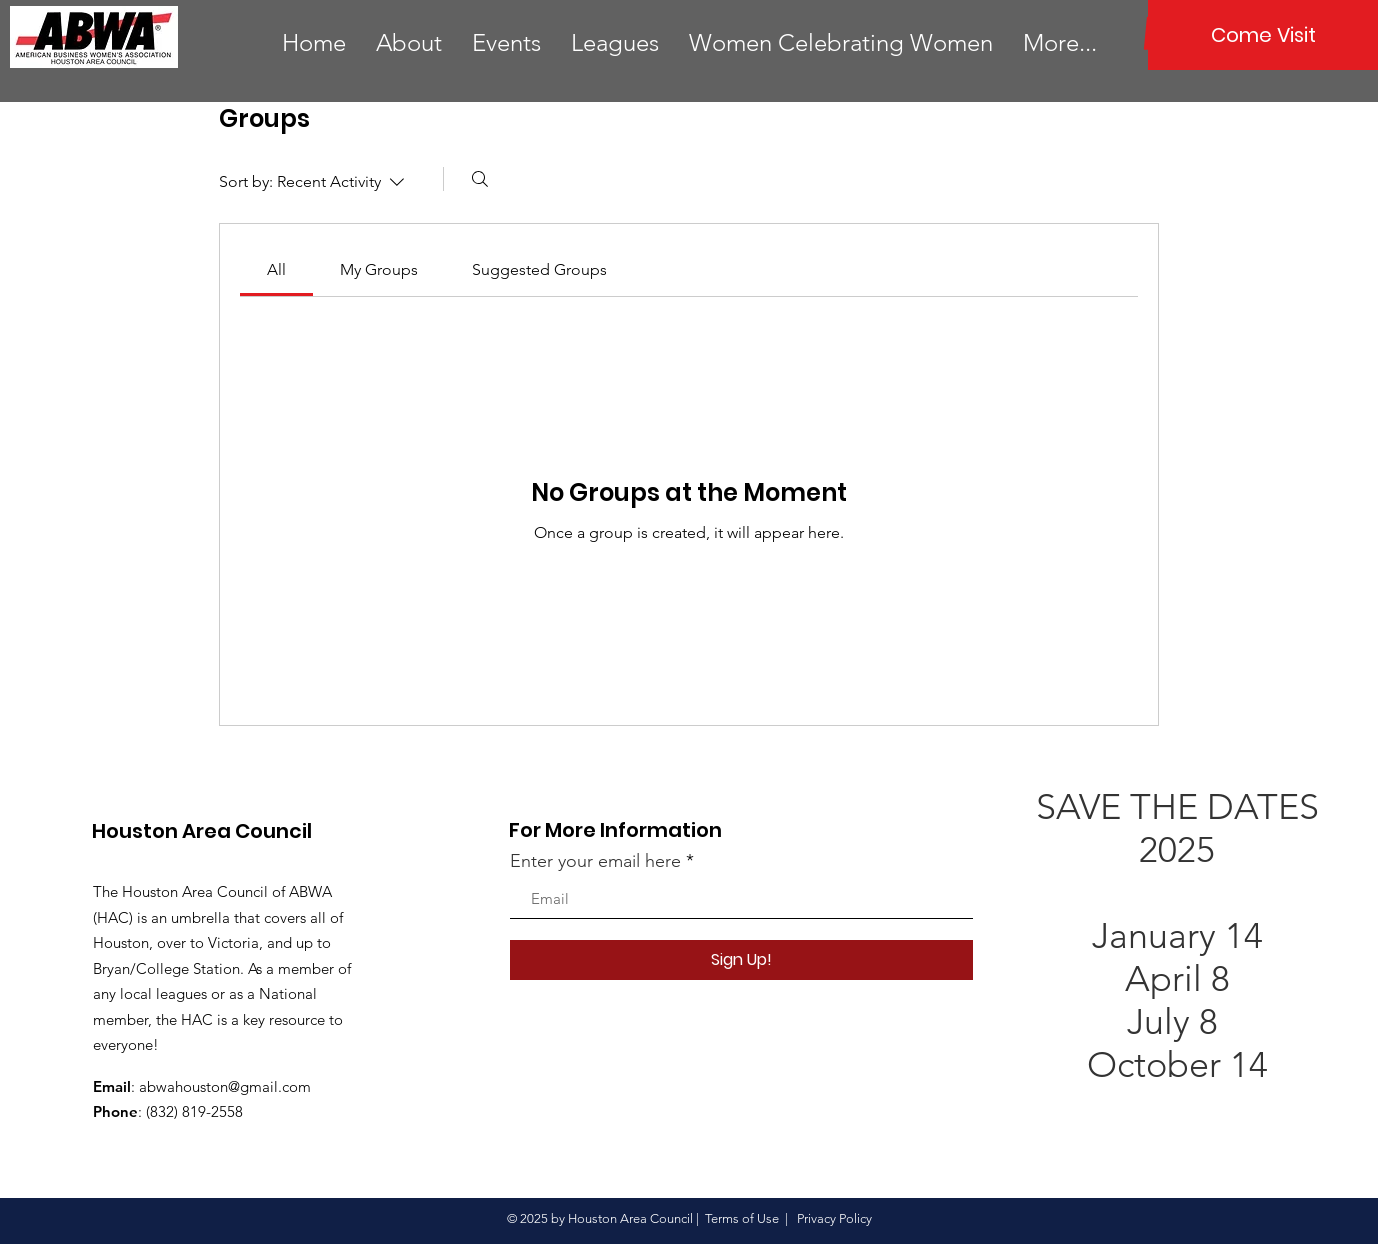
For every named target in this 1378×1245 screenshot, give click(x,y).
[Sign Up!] (741, 960)
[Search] (480, 179)
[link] (276, 269)
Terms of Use (742, 1218)
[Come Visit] (1263, 35)
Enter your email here (595, 861)
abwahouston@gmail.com (225, 1086)
